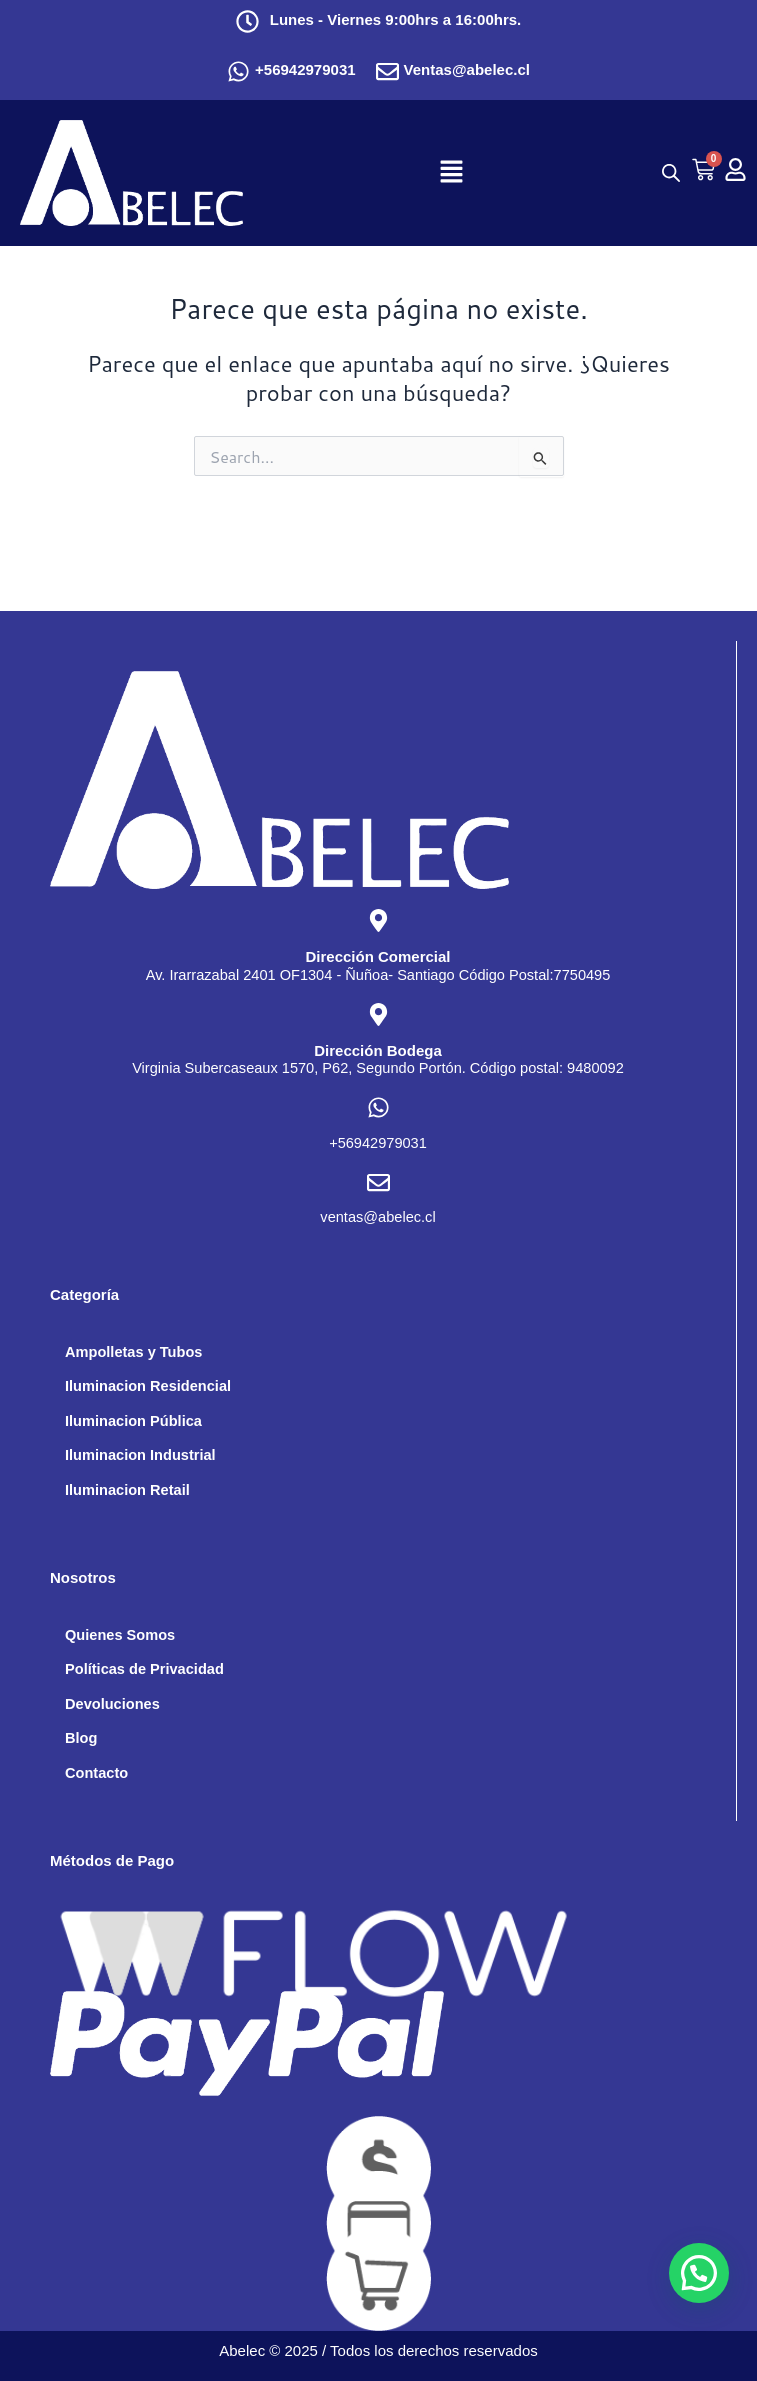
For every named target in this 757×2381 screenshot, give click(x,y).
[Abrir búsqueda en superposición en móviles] (666, 173)
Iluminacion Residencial (148, 1386)
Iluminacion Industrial (140, 1455)
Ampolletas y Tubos (133, 1352)
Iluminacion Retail (127, 1490)
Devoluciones (112, 1704)
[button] (451, 172)
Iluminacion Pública (133, 1421)
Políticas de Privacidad (144, 1669)
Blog (81, 1738)
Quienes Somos (120, 1635)
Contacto (96, 1773)
